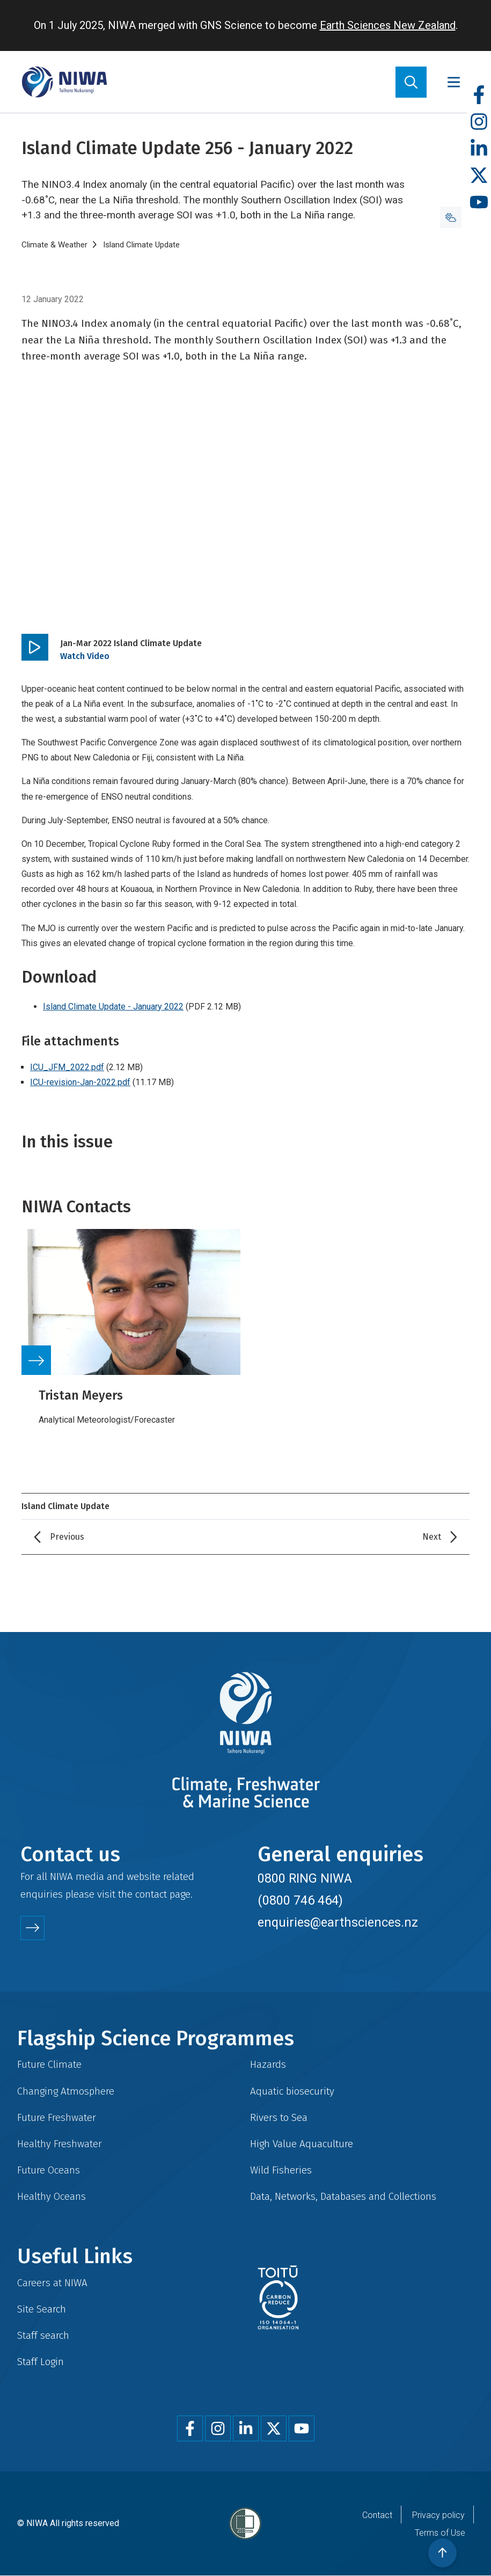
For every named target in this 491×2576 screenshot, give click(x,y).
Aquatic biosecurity (292, 2091)
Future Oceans (48, 2170)
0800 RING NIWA (305, 1878)
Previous (67, 1537)
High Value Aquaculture (301, 2144)
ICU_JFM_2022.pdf (67, 1067)
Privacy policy (438, 2515)
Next (431, 1537)
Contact (377, 2515)
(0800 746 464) (300, 1900)
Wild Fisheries (281, 2170)
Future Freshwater (56, 2117)
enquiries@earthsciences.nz (338, 1922)
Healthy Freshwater (59, 2144)
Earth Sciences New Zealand (388, 25)
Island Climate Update (141, 245)
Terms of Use (440, 2533)
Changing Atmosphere (65, 2091)
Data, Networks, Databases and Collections (343, 2196)
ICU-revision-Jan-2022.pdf (80, 1082)
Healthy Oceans (51, 2196)
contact (151, 1894)
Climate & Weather (54, 245)
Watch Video (84, 656)
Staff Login (40, 2361)
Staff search (43, 2335)
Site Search (41, 2309)
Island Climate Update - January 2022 (113, 1006)
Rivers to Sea (278, 2117)
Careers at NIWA (52, 2283)
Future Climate (49, 2064)
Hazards (268, 2064)
